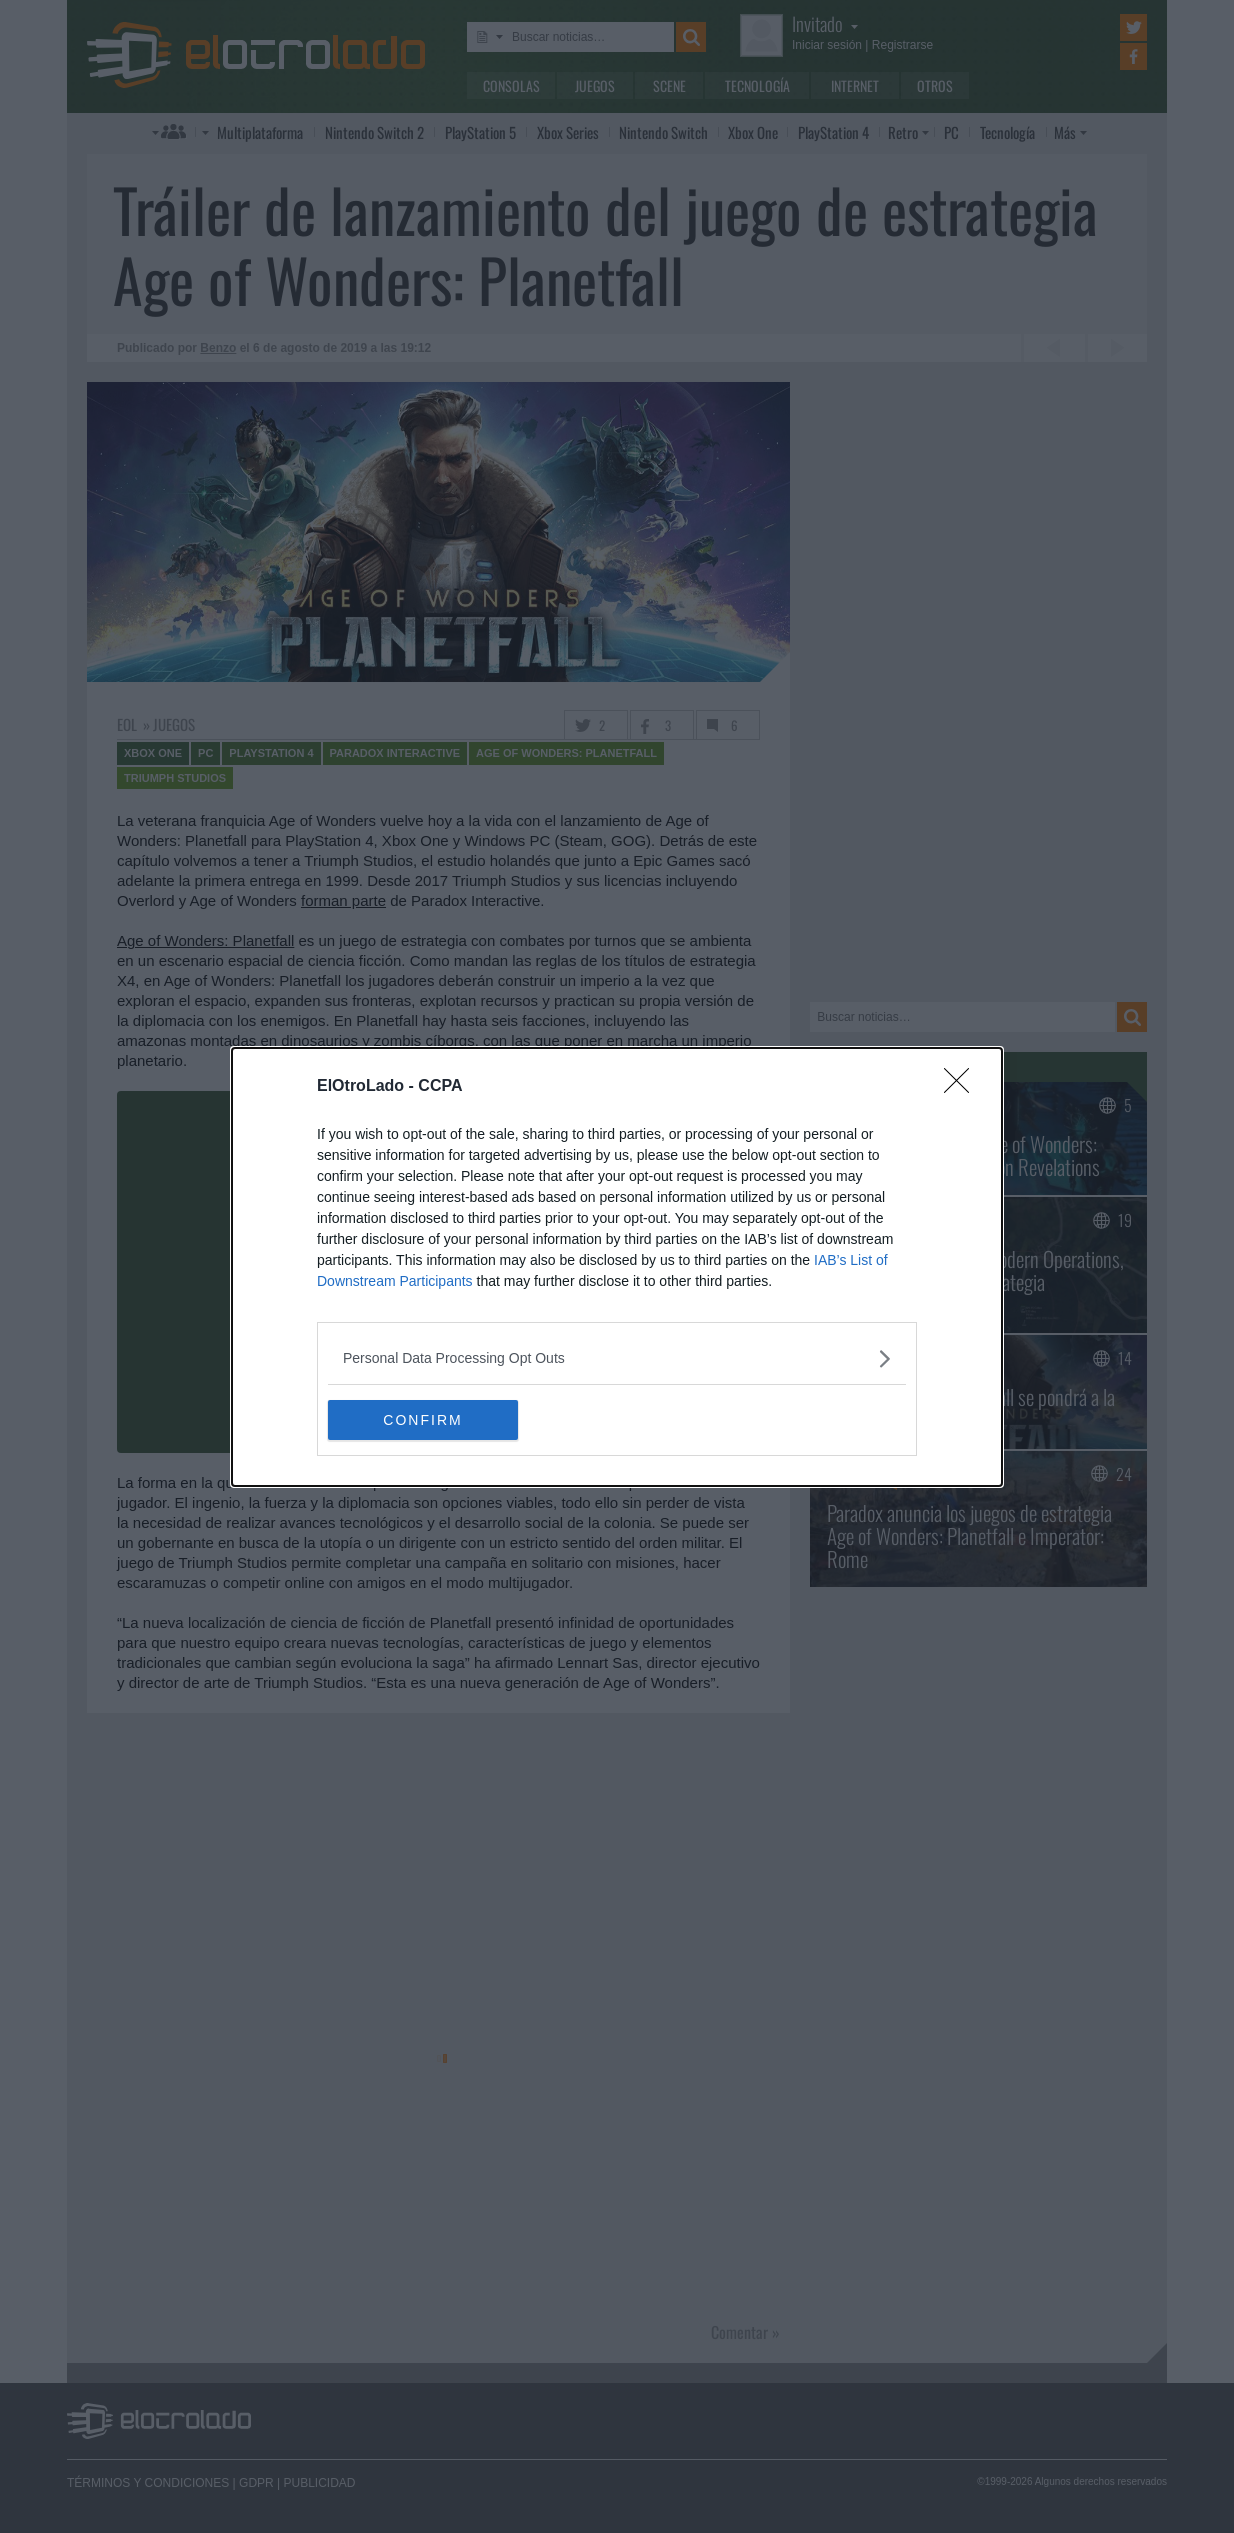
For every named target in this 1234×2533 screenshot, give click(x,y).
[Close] (963, 1087)
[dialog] (617, 1267)
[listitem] (617, 1358)
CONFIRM (422, 1419)
